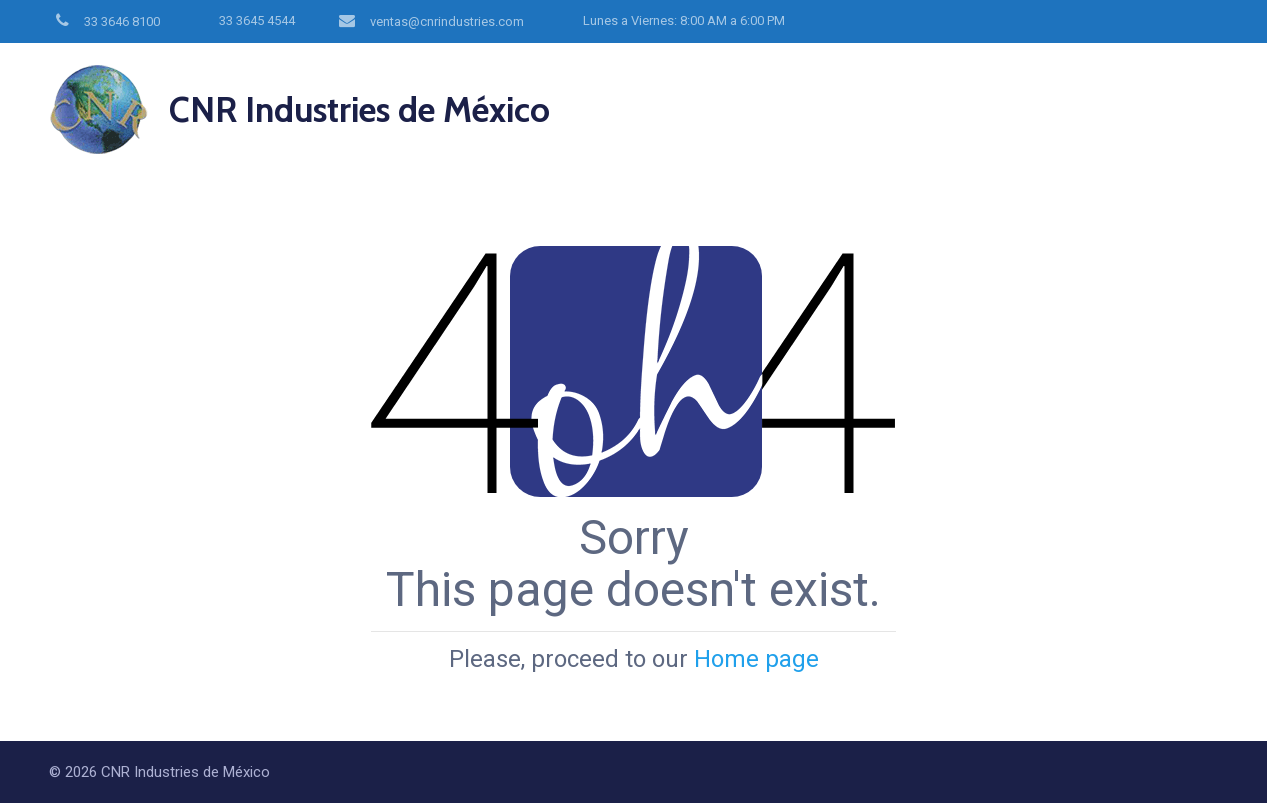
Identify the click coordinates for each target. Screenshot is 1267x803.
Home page (756, 659)
